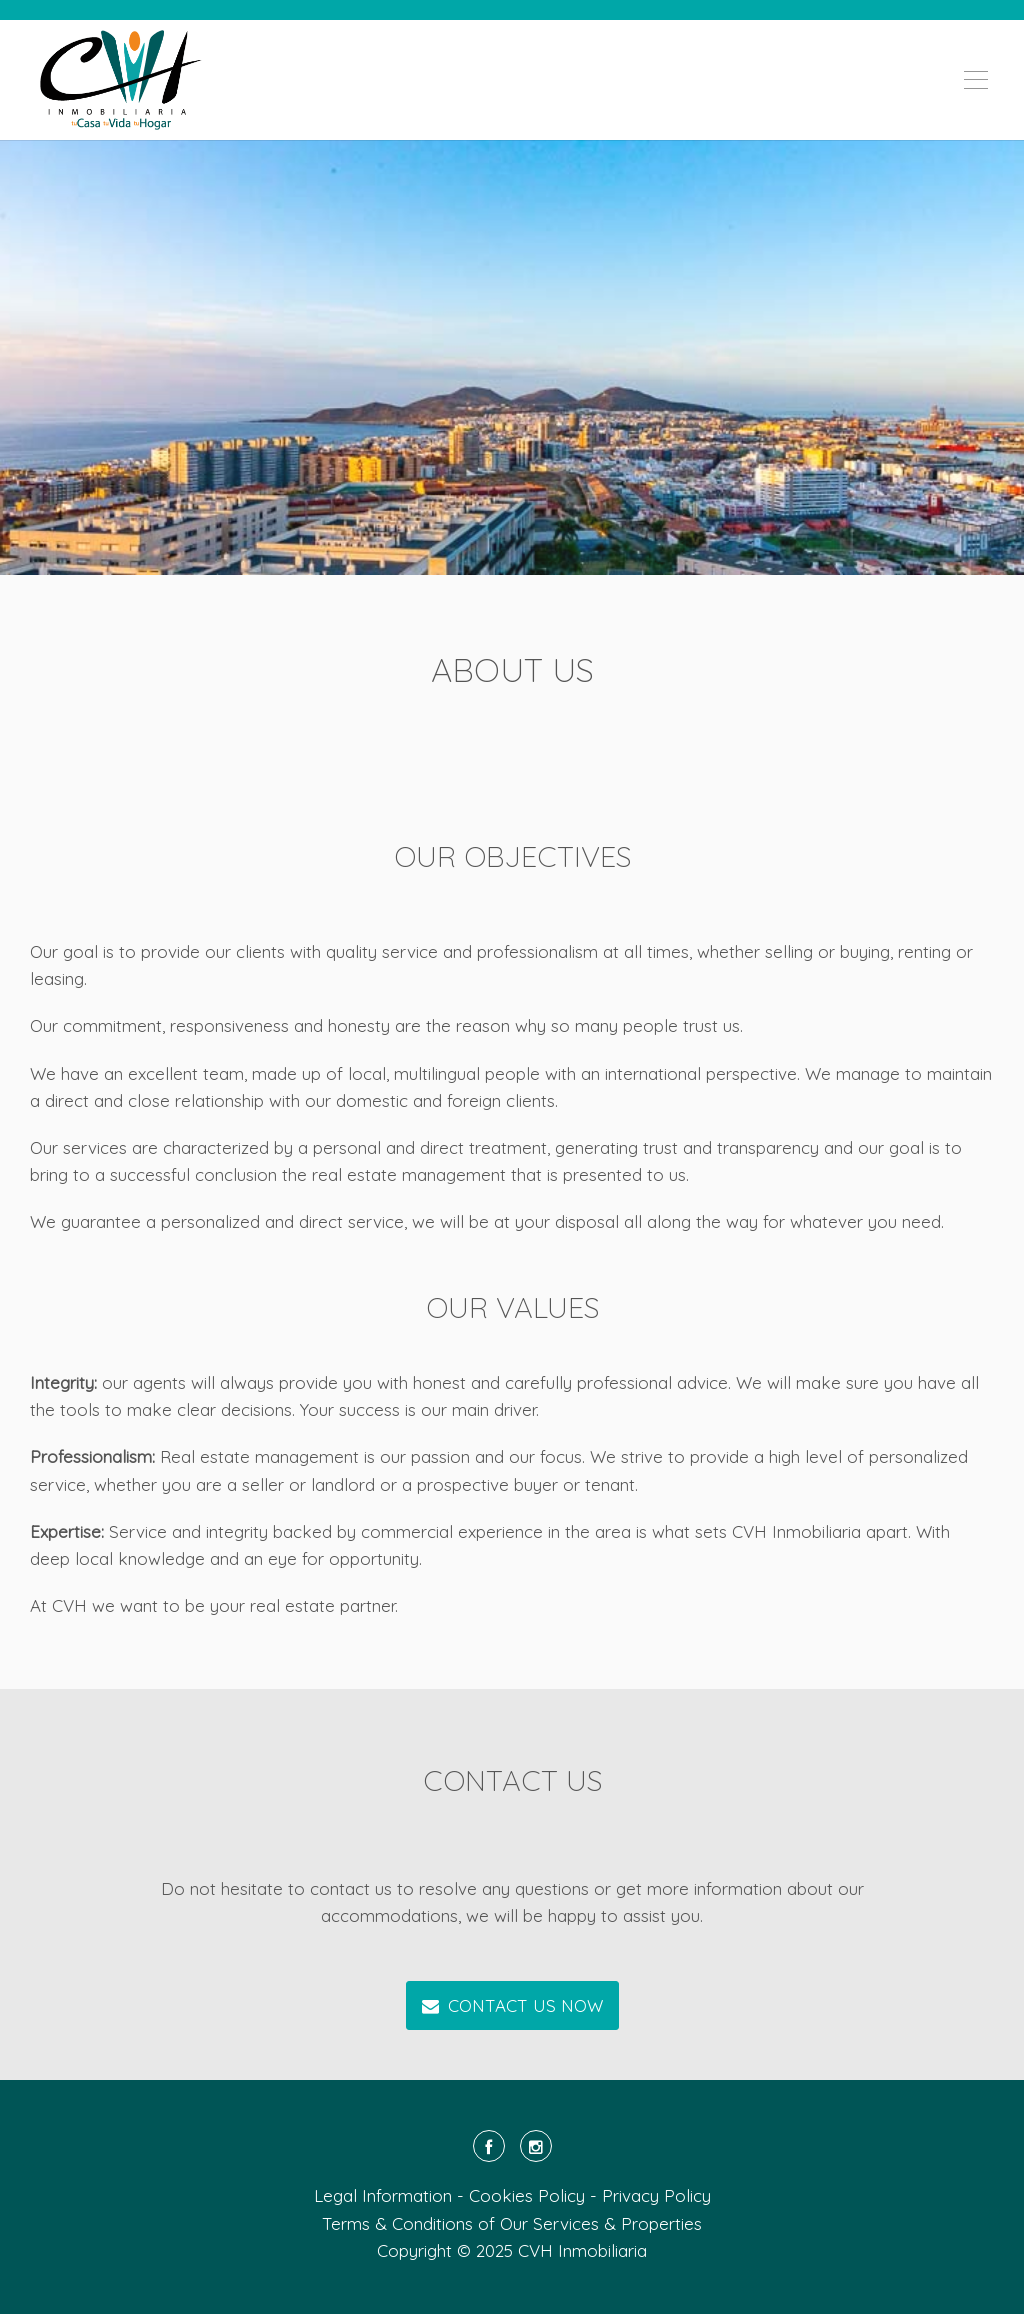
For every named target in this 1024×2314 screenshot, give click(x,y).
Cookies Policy (527, 2195)
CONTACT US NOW (512, 2005)
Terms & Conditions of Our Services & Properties (512, 2223)
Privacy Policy (656, 2195)
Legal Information (383, 2195)
